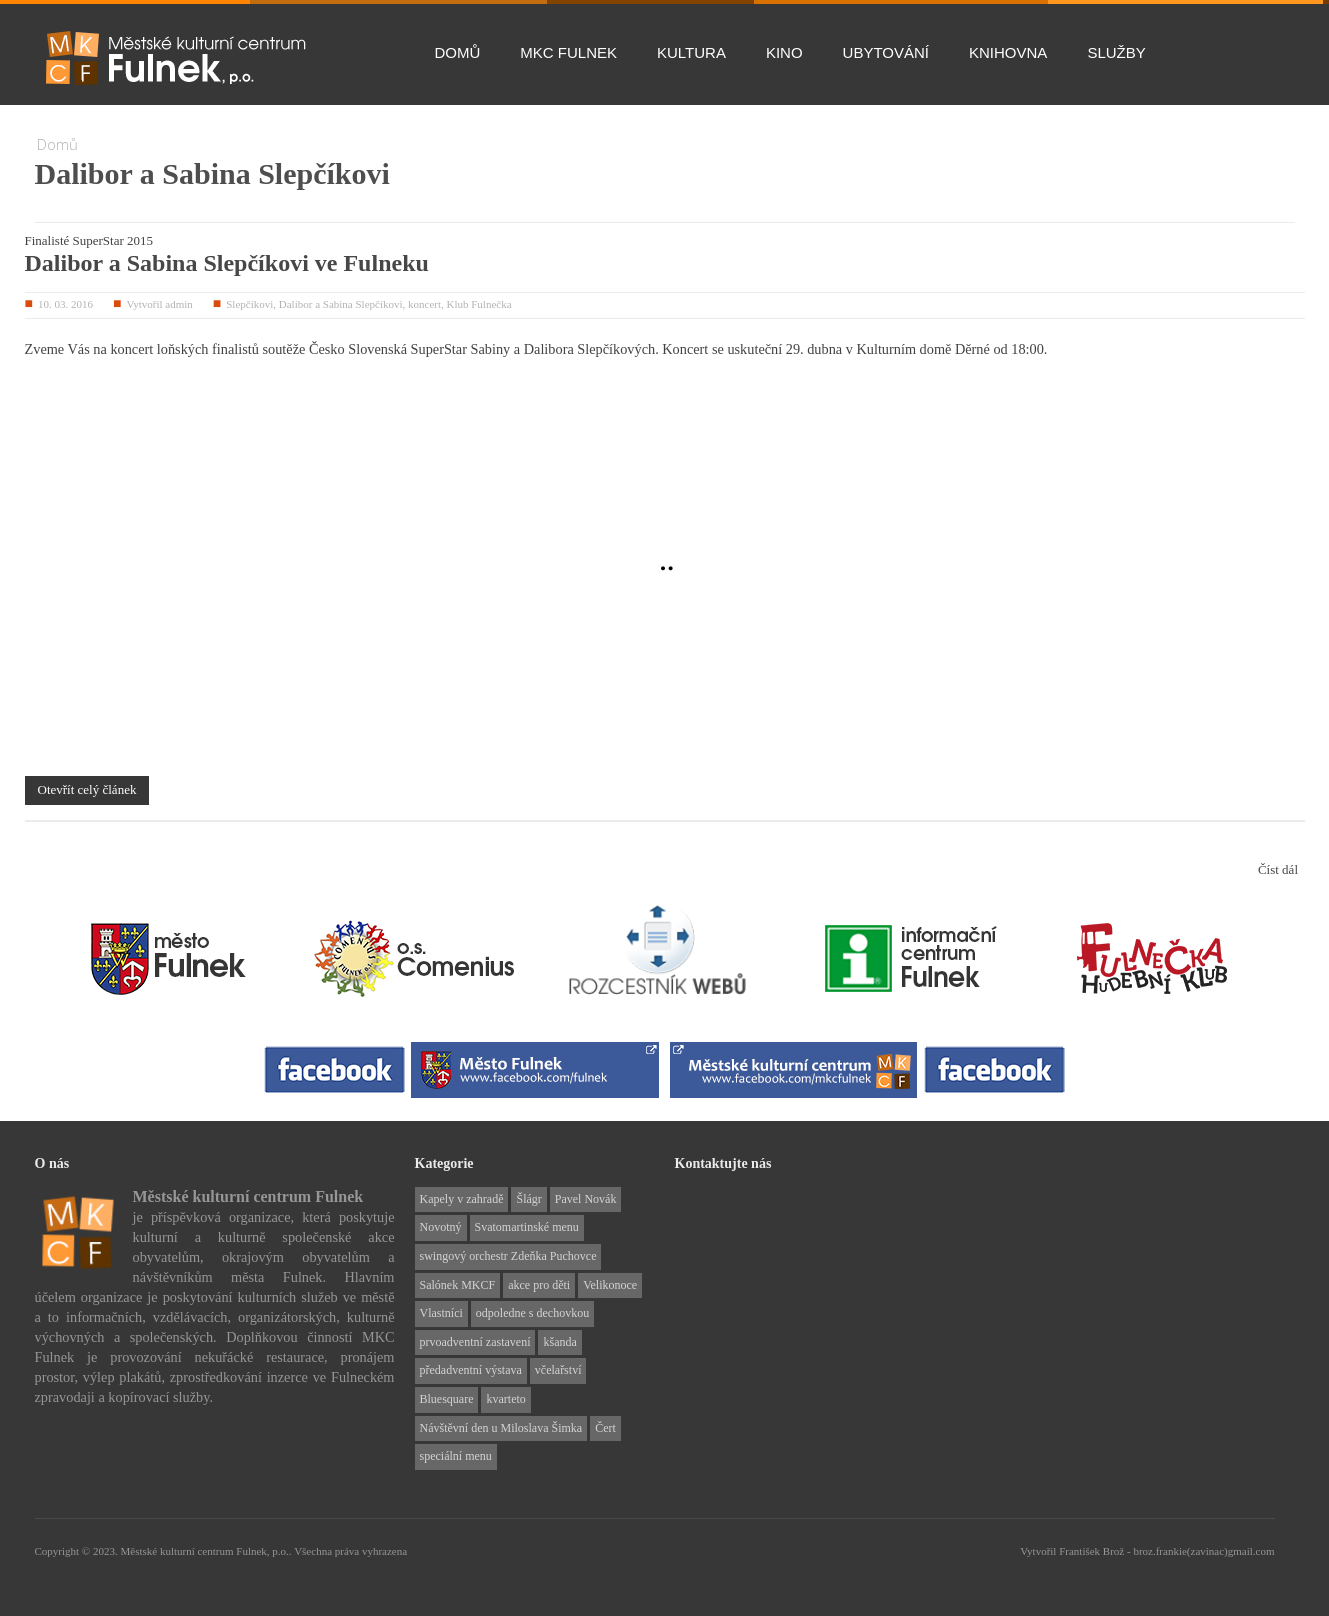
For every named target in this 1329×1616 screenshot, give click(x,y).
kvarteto (505, 1399)
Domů (458, 52)
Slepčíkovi (249, 304)
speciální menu (456, 1456)
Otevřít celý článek (87, 789)
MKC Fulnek (568, 52)
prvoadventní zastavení (475, 1342)
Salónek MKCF (458, 1285)
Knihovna (1008, 52)
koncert (424, 304)
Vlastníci (441, 1313)
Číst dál (1278, 869)
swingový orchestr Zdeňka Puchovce (508, 1256)
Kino (784, 52)
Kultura (691, 52)
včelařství (558, 1370)
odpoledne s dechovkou (532, 1313)
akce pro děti (539, 1285)
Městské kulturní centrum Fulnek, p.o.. (207, 1551)
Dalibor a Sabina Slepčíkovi (341, 304)
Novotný (441, 1227)
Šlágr (528, 1199)
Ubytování (886, 52)
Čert (605, 1428)
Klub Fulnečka (479, 304)
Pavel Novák (586, 1199)
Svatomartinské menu (527, 1227)
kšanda (559, 1342)
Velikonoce (610, 1285)
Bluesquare (447, 1399)
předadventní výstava (471, 1370)
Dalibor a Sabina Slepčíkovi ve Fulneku (227, 263)
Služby (1116, 52)
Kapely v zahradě (462, 1199)
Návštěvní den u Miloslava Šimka (501, 1428)
